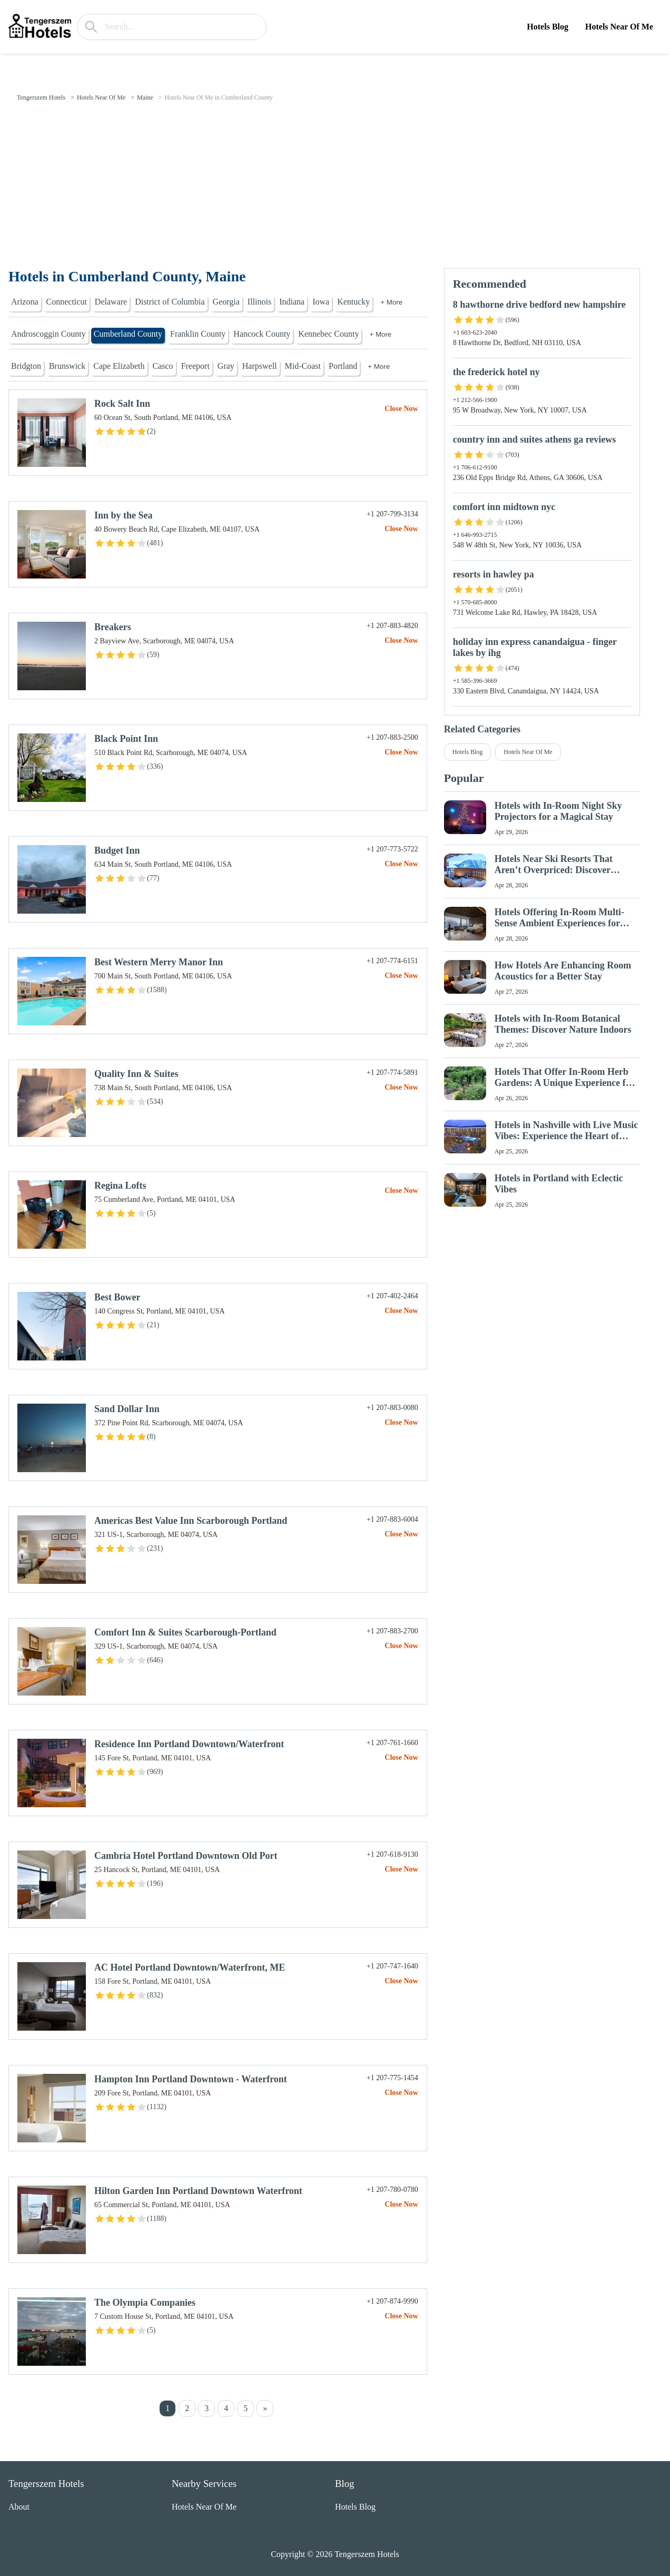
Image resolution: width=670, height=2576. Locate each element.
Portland (343, 365)
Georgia (226, 301)
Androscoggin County (48, 333)
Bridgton (26, 365)
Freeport (195, 365)
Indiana (291, 301)
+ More (391, 302)
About (18, 2506)
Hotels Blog (547, 26)
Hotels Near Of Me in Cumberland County (218, 97)
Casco (163, 365)
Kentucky (353, 301)
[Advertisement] (335, 189)
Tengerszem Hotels (41, 97)
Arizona (24, 301)
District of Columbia (169, 301)
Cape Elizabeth (118, 365)
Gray (226, 365)
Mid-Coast (303, 365)
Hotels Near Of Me (619, 26)
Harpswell (259, 365)
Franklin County (197, 333)
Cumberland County (128, 333)
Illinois (259, 301)
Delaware (111, 301)
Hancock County (261, 333)
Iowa (320, 301)
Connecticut (66, 301)
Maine (145, 97)
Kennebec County (328, 333)
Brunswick (67, 365)
